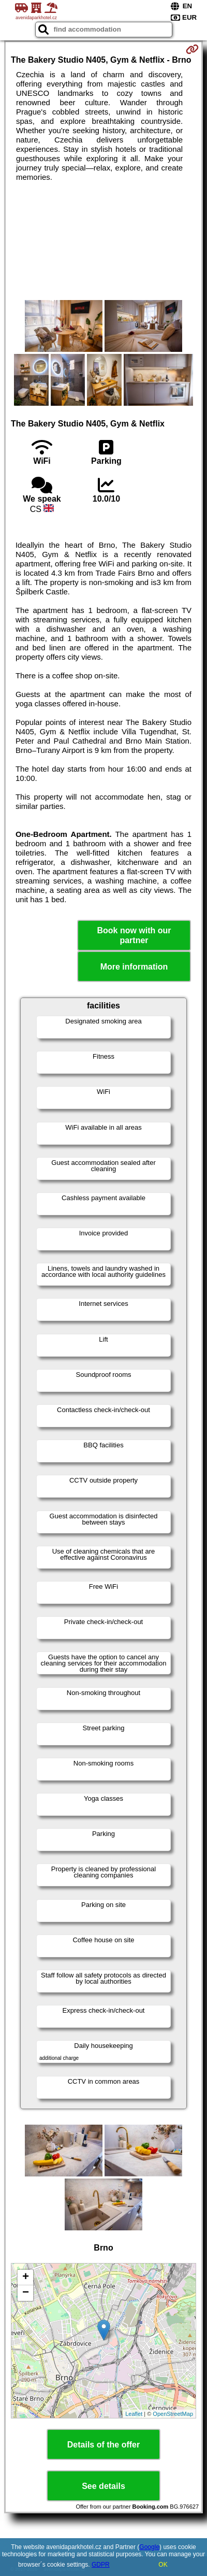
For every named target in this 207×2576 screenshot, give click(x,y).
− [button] (25, 2293)
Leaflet (133, 2414)
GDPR (101, 2564)
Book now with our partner (134, 935)
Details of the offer (103, 2444)
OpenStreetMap (173, 2414)
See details (103, 2486)
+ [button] (25, 2277)
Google (149, 2547)
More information (134, 966)
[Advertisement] (103, 241)
